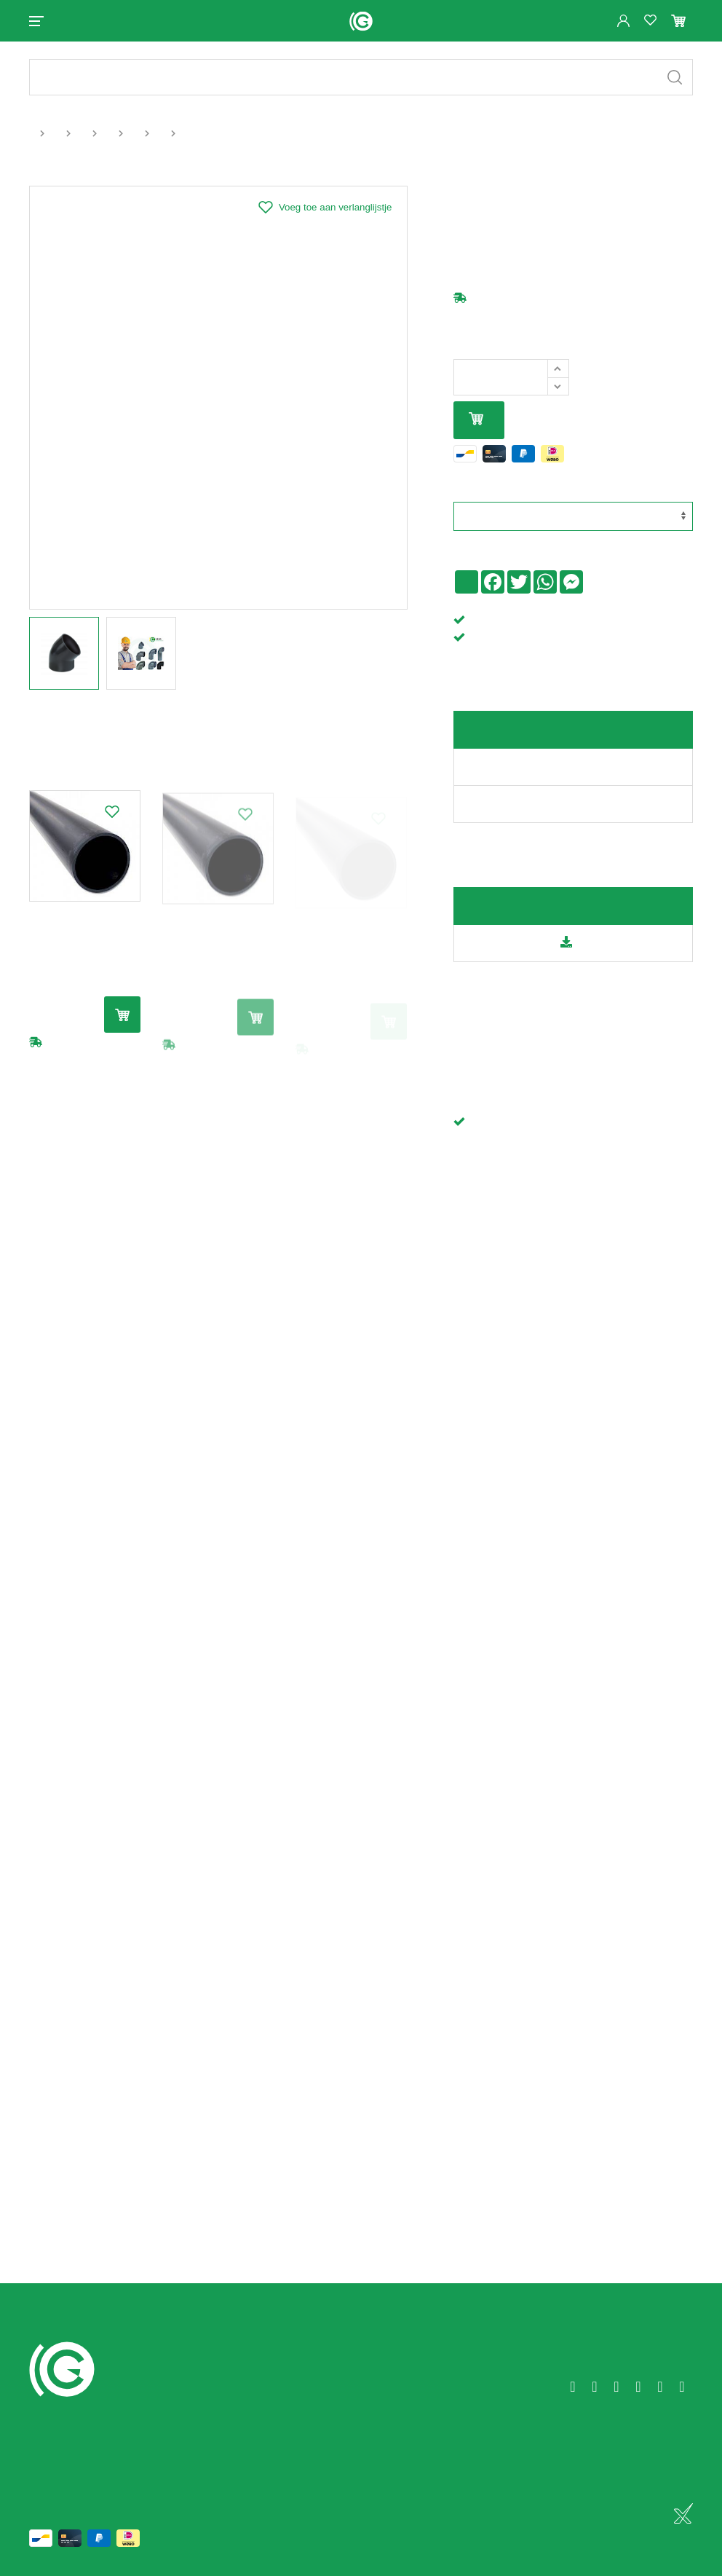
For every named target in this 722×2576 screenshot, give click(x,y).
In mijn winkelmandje (476, 420)
